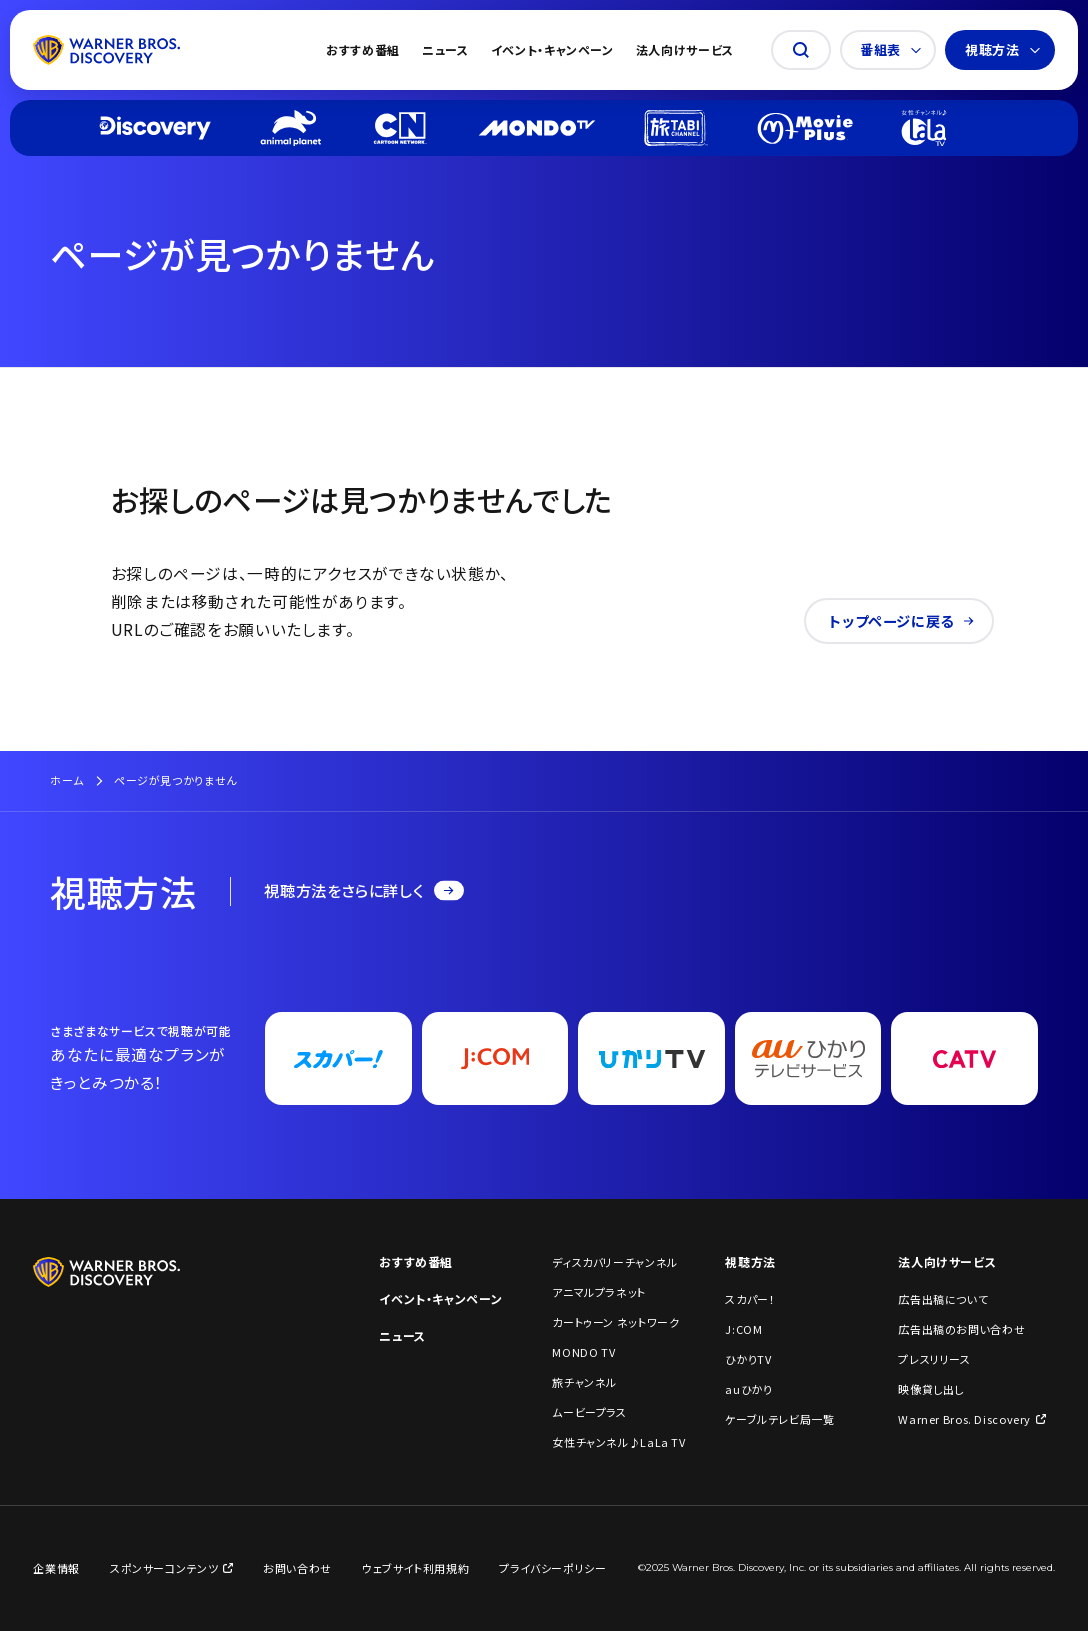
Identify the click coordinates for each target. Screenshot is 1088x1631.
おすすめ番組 (363, 49)
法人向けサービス (685, 49)
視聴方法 (1002, 49)
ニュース (445, 49)
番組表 (890, 49)
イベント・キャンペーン (552, 49)
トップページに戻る (901, 620)
